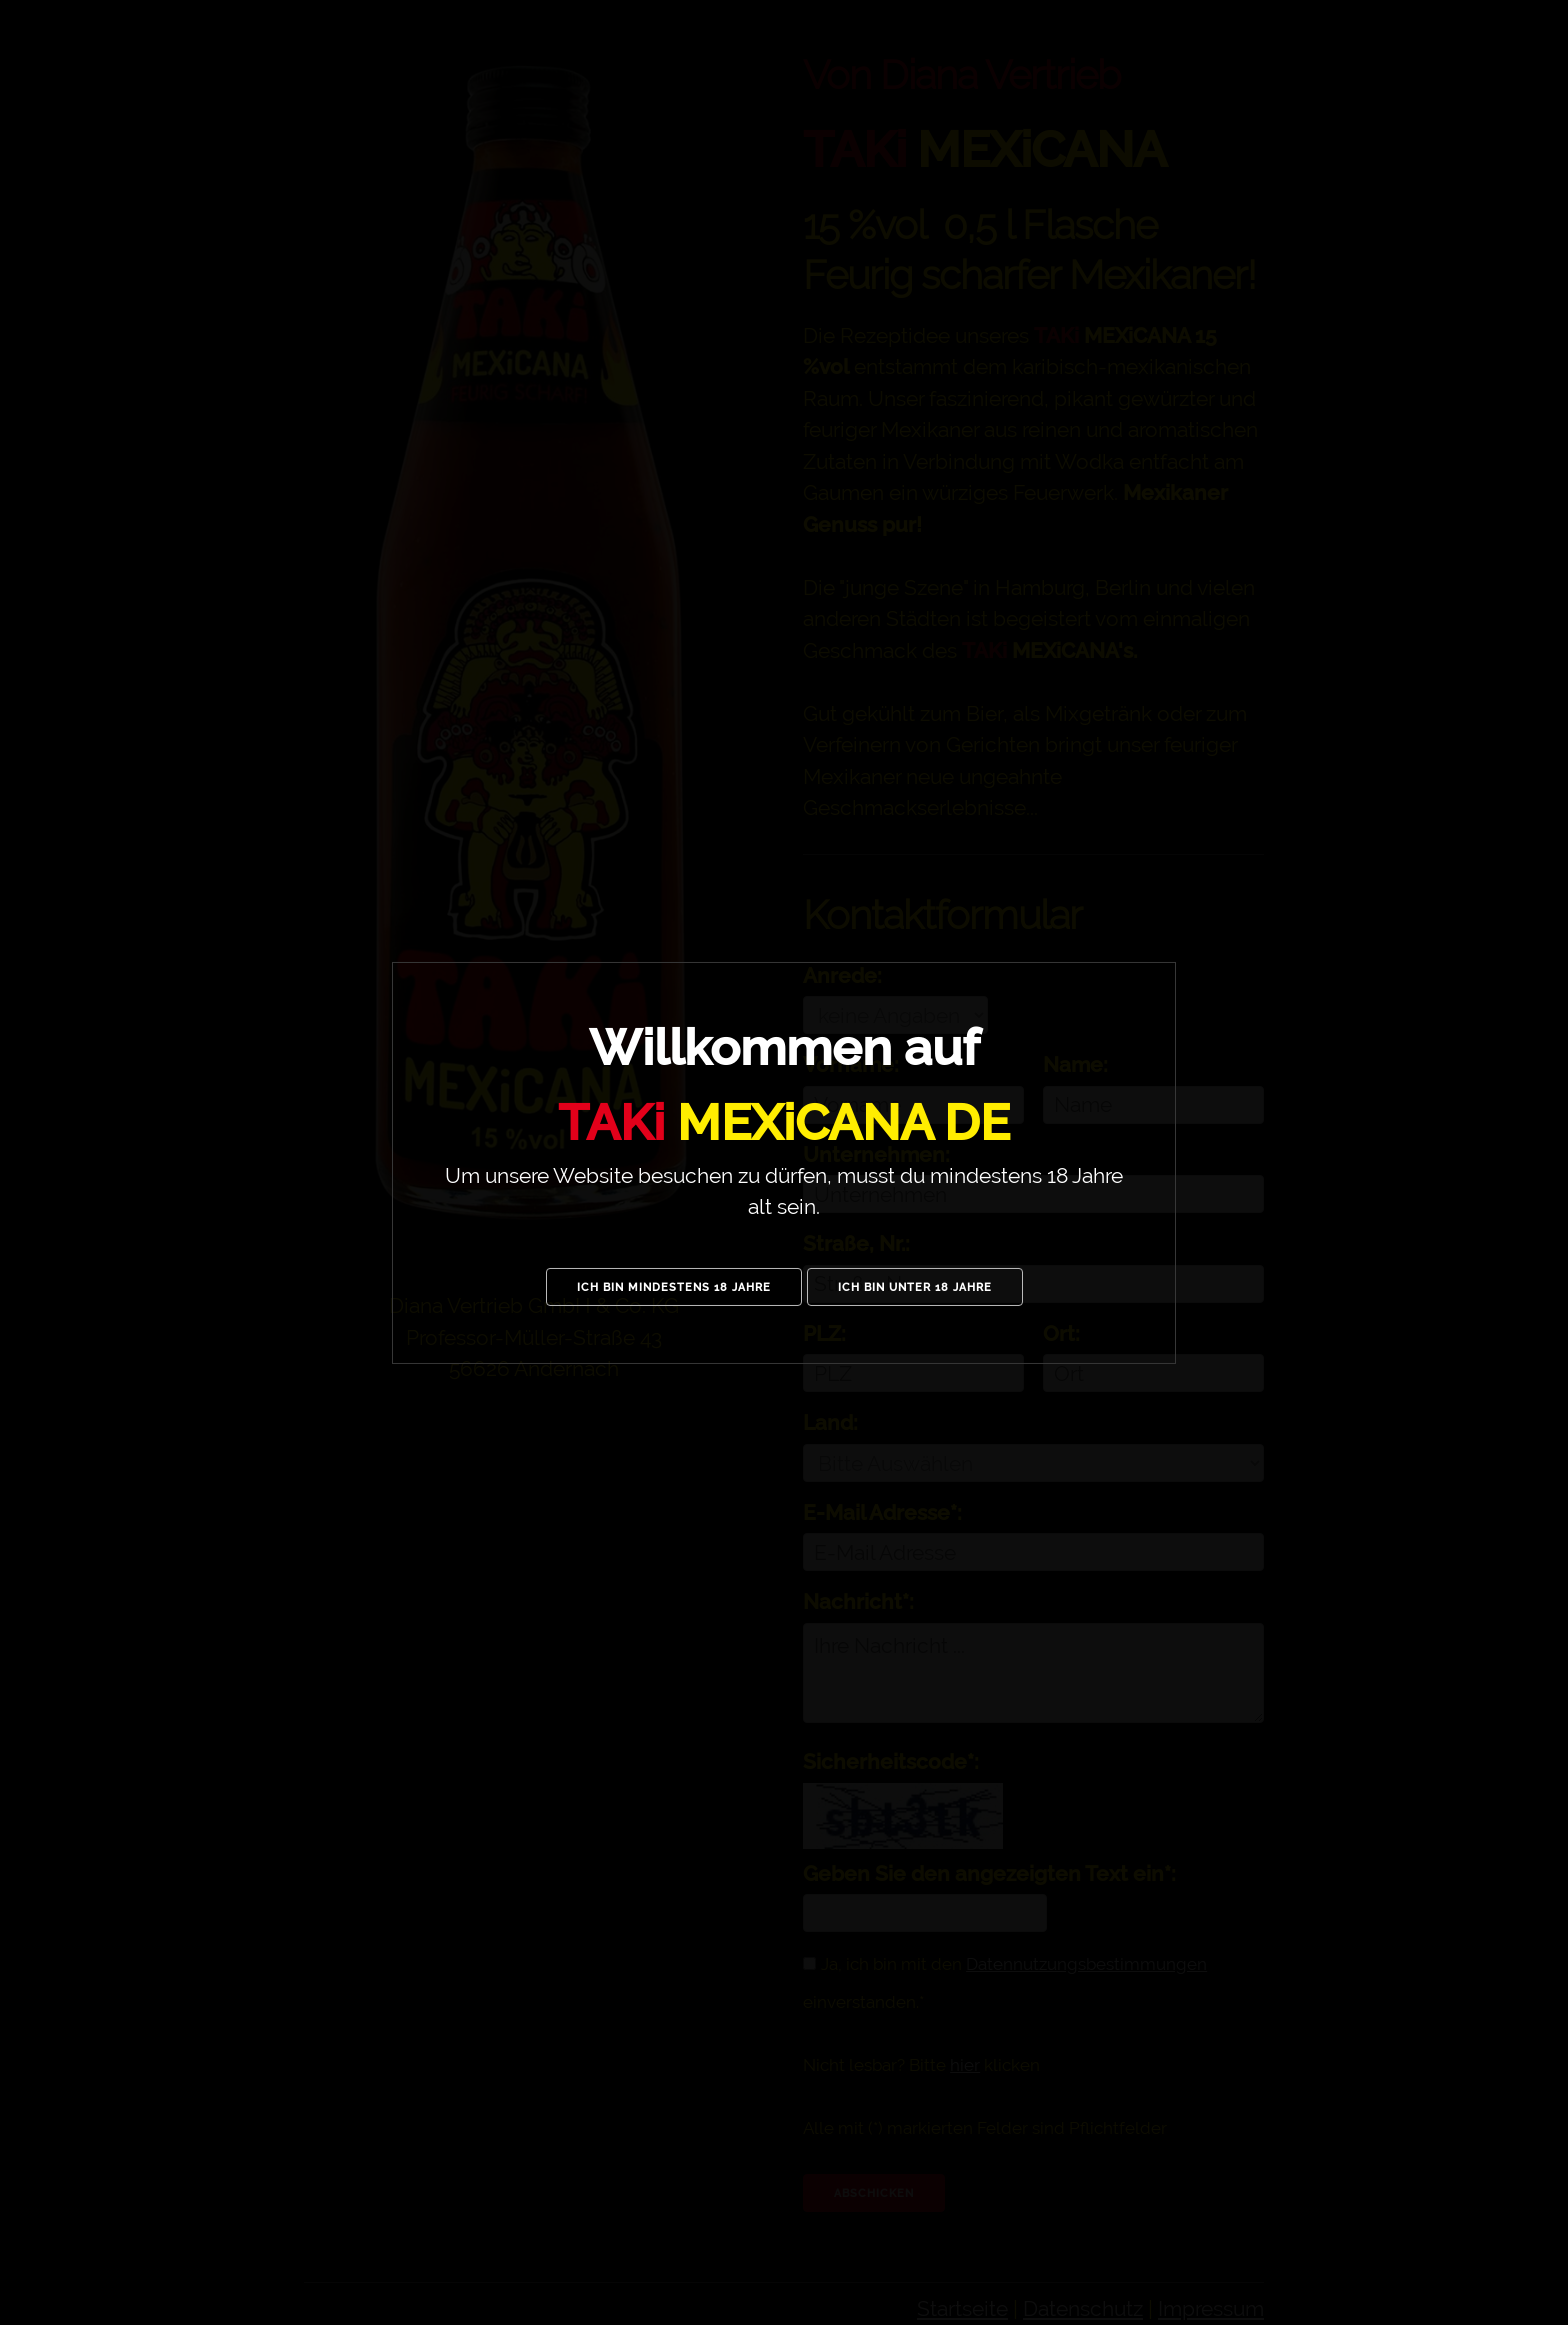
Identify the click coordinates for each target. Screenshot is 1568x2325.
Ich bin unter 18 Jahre (915, 1287)
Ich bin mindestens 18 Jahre (674, 1287)
